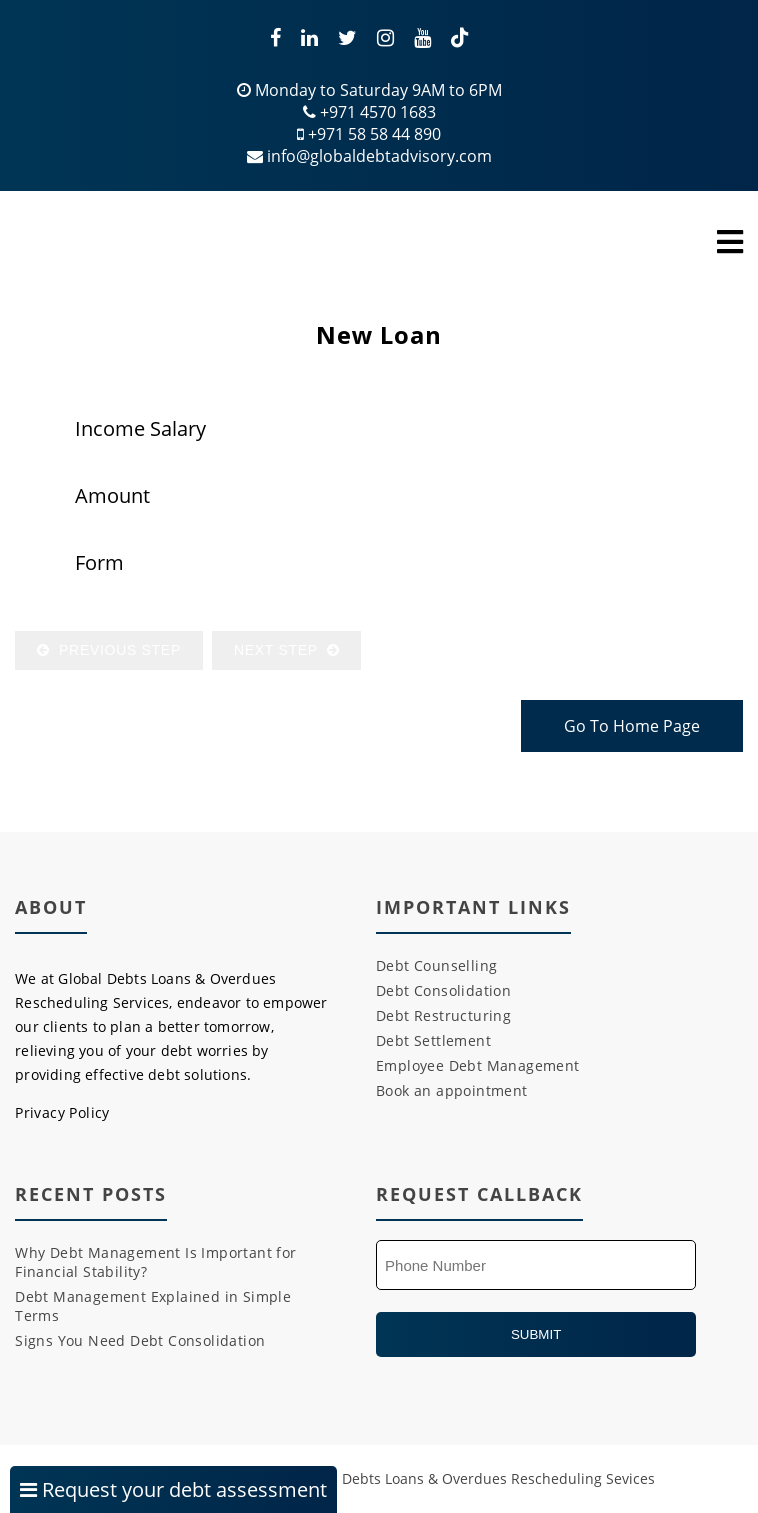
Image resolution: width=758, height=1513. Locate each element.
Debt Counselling (436, 965)
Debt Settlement (433, 1040)
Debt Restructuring (443, 1015)
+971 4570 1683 (369, 112)
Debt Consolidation (443, 990)
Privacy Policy (62, 1112)
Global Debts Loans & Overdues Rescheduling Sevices (475, 1478)
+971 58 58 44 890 (369, 134)
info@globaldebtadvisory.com (369, 156)
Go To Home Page (632, 726)
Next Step (286, 650)
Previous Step (109, 650)
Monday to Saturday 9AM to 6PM (369, 90)
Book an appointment (452, 1090)
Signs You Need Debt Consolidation (140, 1340)
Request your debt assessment (173, 1489)
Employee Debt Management (478, 1065)
